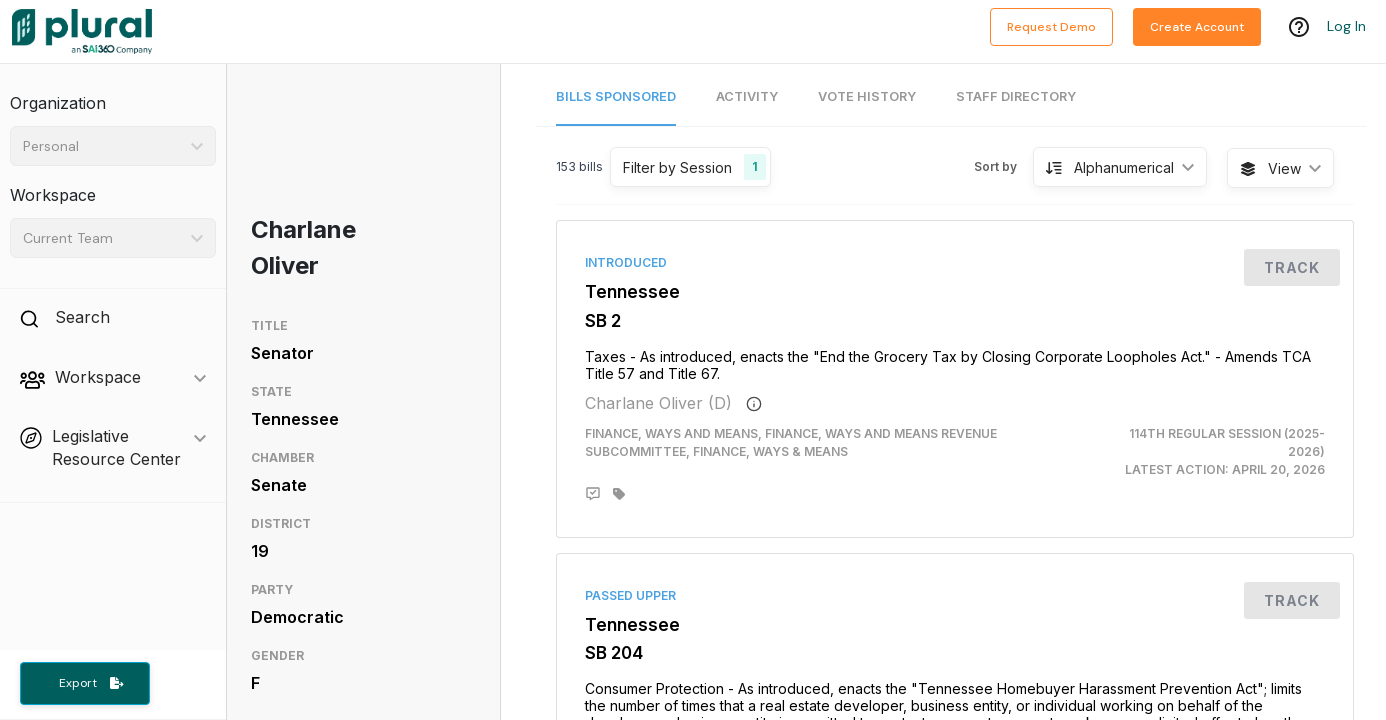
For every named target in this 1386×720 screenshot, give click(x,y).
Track (1292, 267)
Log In (1346, 27)
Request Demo (1051, 27)
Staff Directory (1016, 96)
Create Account (1197, 27)
